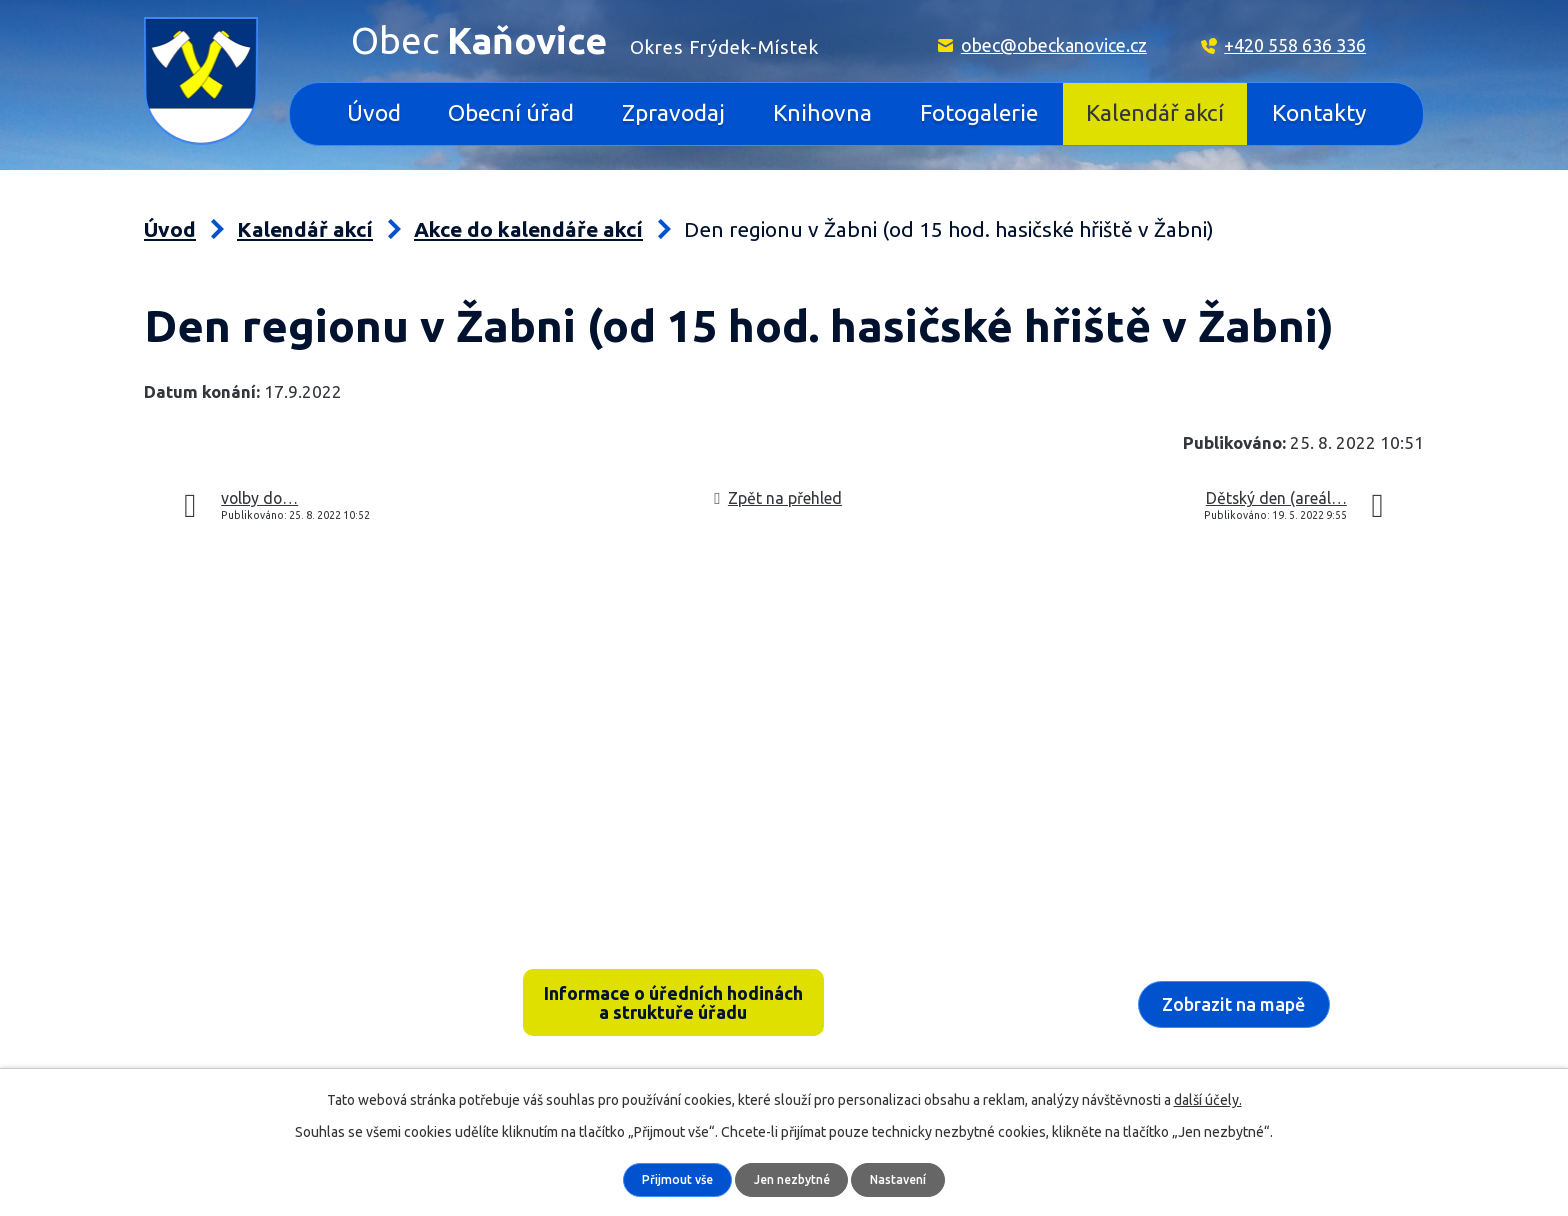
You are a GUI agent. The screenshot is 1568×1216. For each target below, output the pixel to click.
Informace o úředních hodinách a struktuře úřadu (673, 1006)
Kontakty (1319, 112)
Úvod (374, 112)
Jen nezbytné (792, 1179)
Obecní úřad (511, 112)
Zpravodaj (673, 112)
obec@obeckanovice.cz (1054, 45)
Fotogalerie (979, 112)
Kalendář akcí (1155, 112)
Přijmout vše (669, 1179)
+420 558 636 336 (1295, 45)
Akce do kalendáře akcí (528, 229)
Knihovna (822, 112)
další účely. (1208, 1099)
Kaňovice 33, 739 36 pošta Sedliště (300, 977)
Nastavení (907, 1179)
